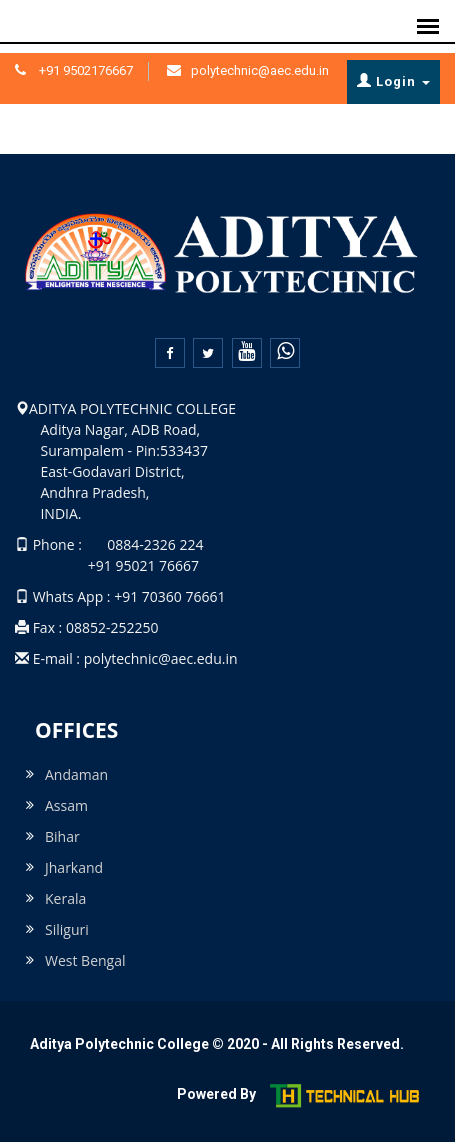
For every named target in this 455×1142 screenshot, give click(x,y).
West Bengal (85, 960)
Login (393, 81)
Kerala (65, 898)
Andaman (76, 774)
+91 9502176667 (84, 70)
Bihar (62, 836)
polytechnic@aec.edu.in (260, 70)
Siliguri (67, 929)
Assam (66, 805)
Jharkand (74, 867)
